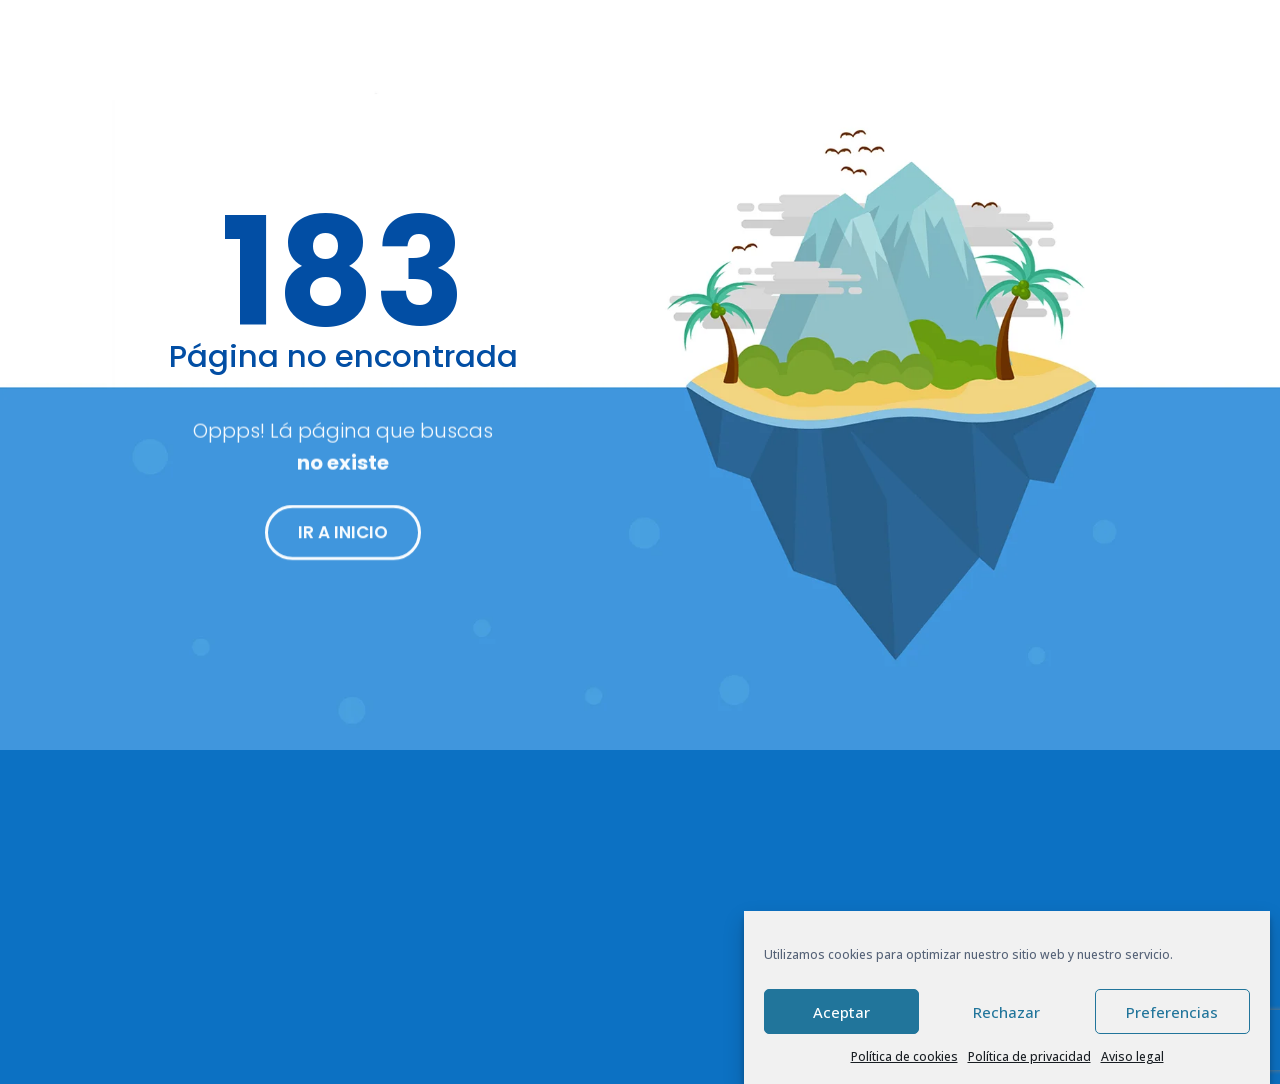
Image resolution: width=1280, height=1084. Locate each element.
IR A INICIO (343, 542)
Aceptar (841, 1012)
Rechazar (1006, 1012)
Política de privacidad (1029, 1056)
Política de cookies (904, 1056)
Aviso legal (1132, 1056)
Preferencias (1172, 1012)
